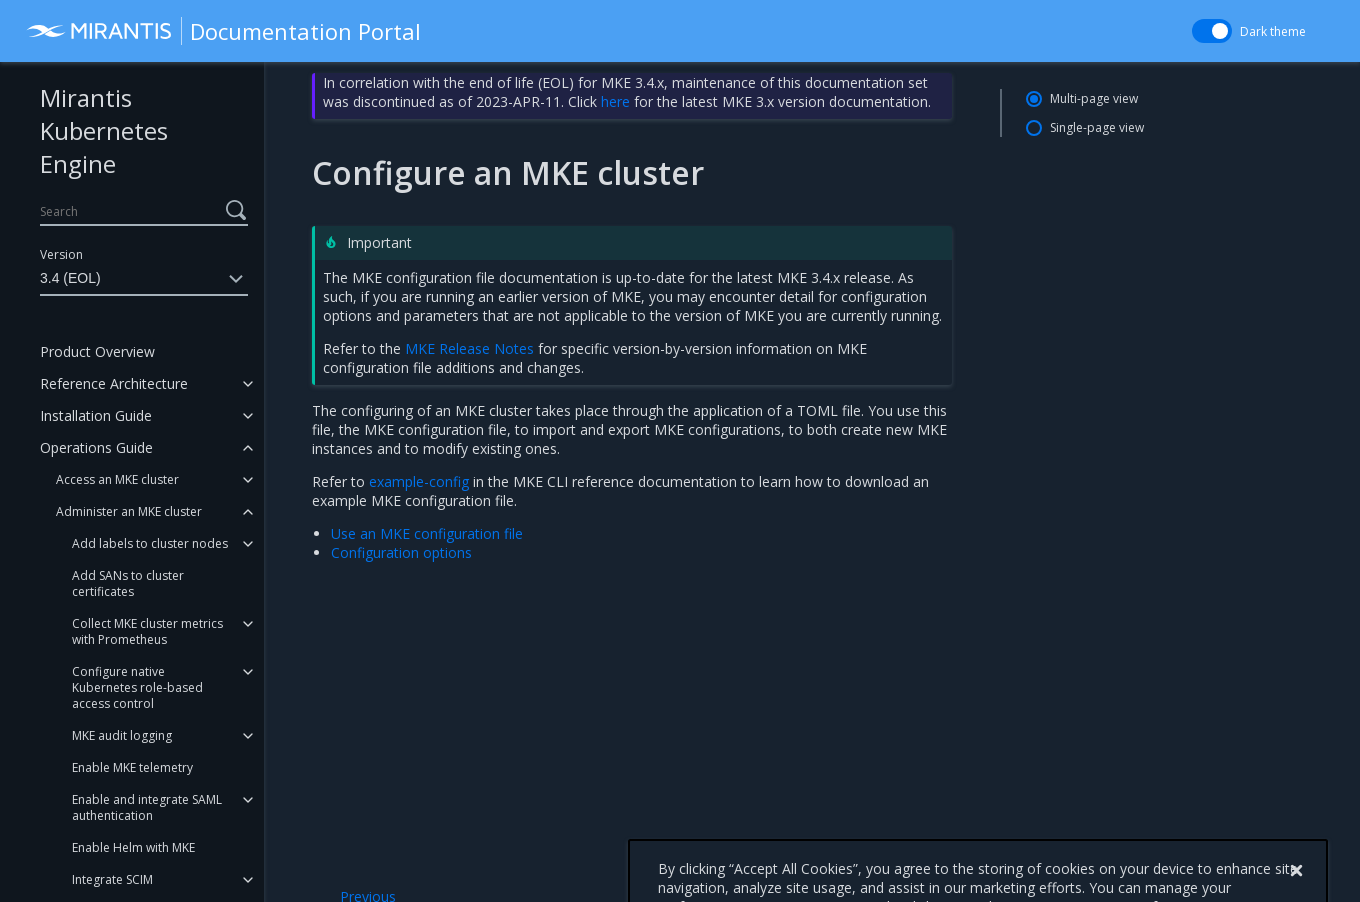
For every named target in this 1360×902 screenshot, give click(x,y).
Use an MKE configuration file (427, 533)
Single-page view (1097, 127)
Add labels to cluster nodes (150, 543)
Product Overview (97, 351)
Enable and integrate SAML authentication (147, 807)
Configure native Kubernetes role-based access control (137, 687)
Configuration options (401, 552)
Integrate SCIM (112, 879)
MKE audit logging (122, 735)
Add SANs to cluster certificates (128, 583)
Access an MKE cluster (117, 479)
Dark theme (1273, 31)
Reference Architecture (114, 383)
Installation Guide (96, 415)
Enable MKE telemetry (132, 767)
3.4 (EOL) (144, 279)
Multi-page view (1094, 98)
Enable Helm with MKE (133, 847)
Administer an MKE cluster (129, 511)
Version (61, 254)
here (615, 101)
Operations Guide (96, 447)
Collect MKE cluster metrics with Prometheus (147, 631)
